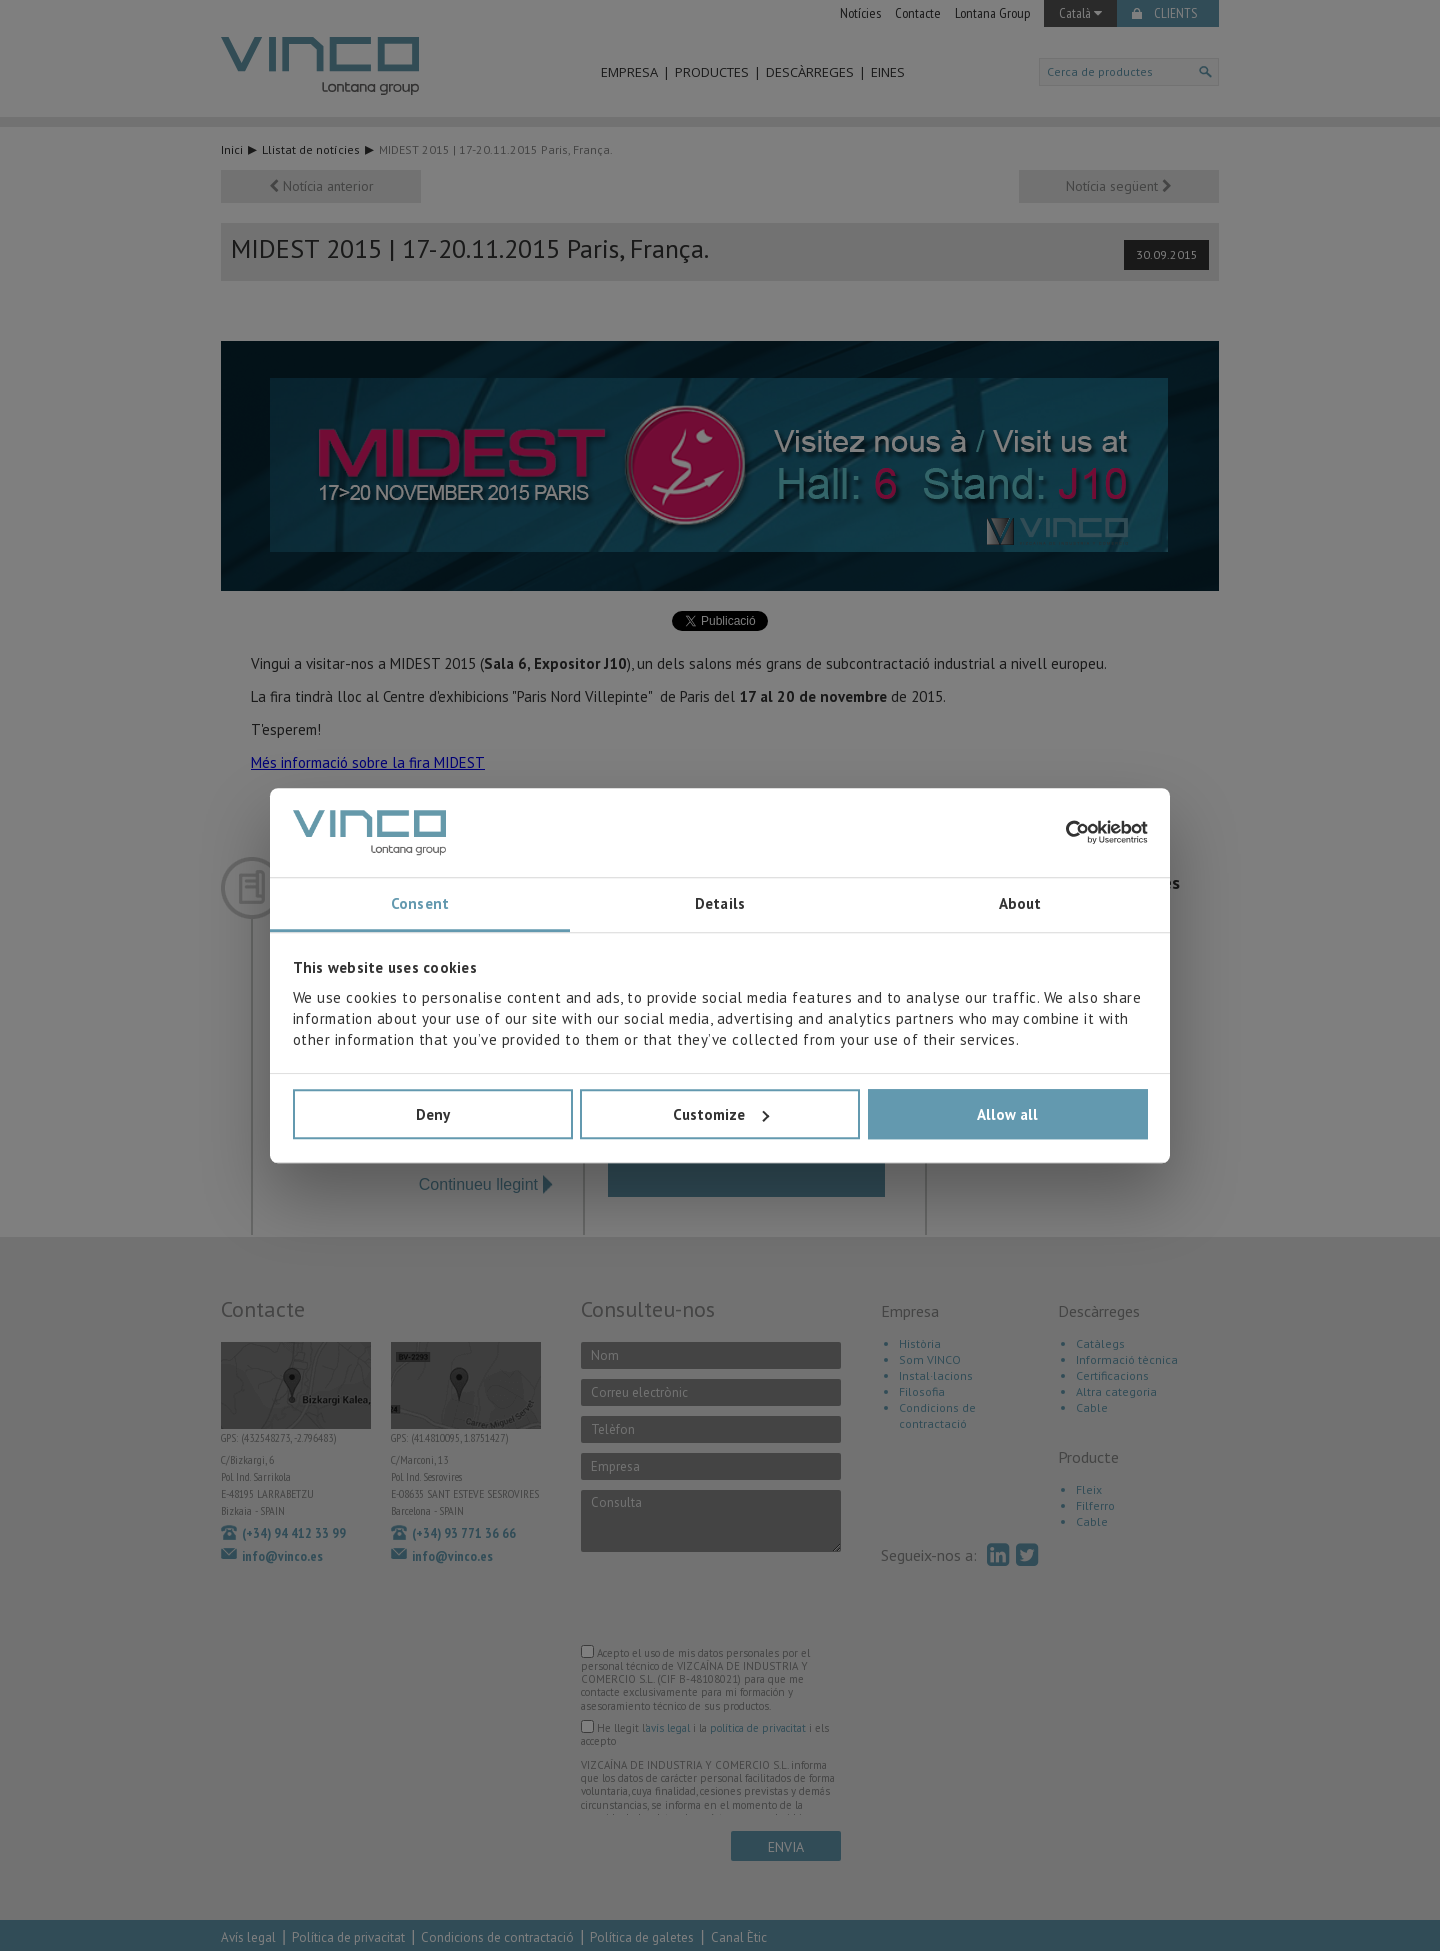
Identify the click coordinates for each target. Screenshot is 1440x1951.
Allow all (1007, 1114)
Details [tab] (720, 904)
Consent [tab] (420, 904)
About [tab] (1020, 904)
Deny (433, 1114)
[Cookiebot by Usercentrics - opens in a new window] (1060, 833)
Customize (721, 1114)
